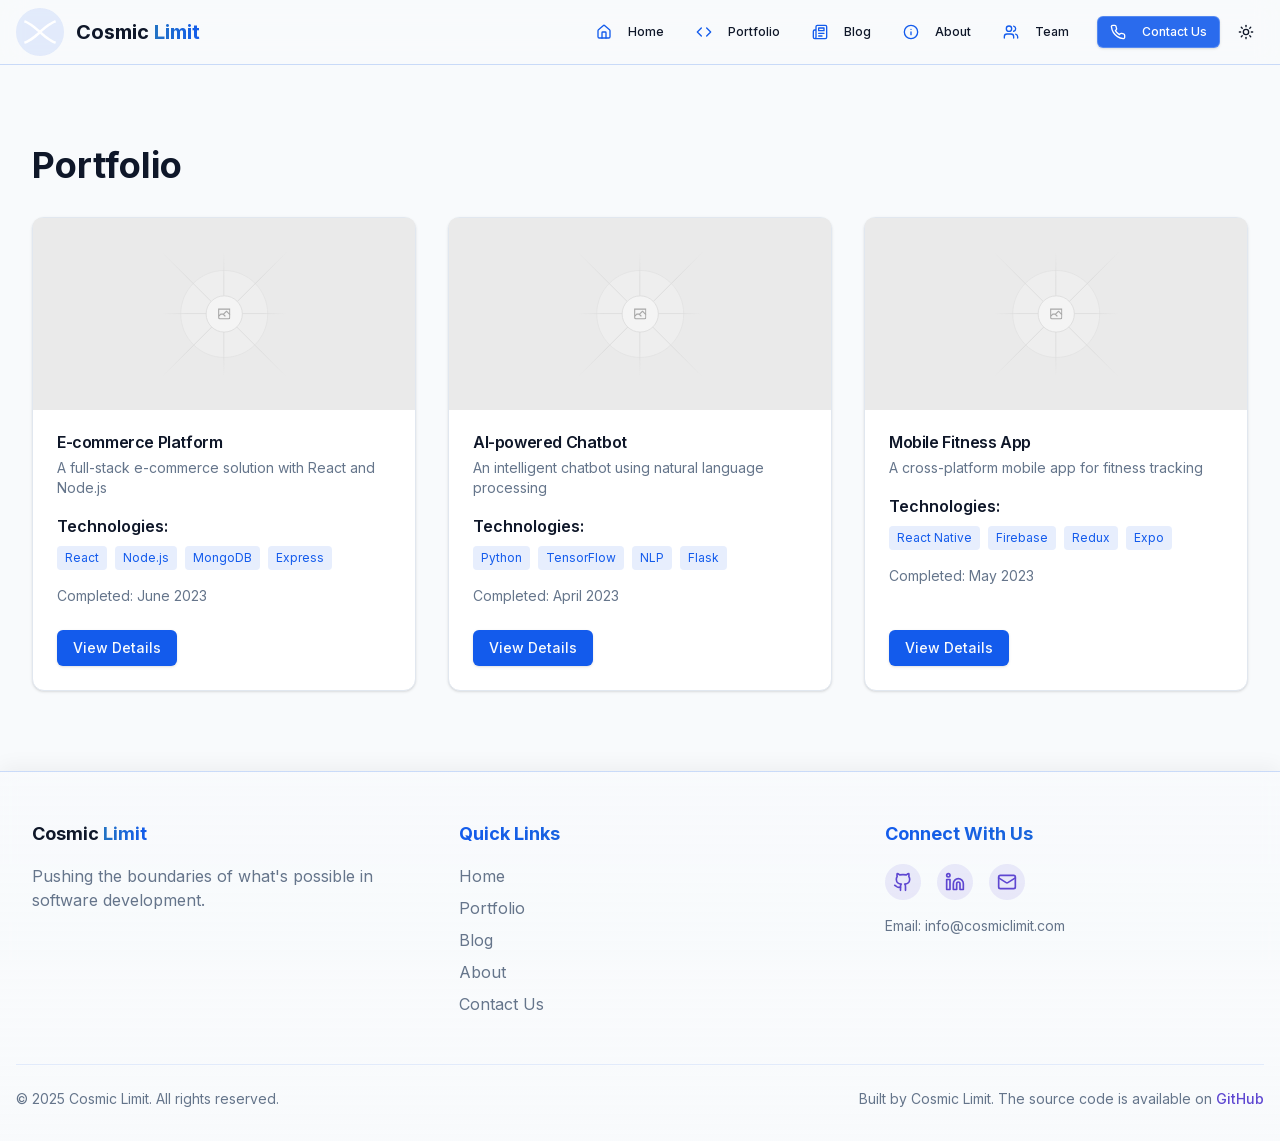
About (937, 32)
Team (1036, 32)
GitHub (1240, 1098)
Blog (841, 32)
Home (630, 32)
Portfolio (738, 32)
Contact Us (1158, 32)
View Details (117, 647)
